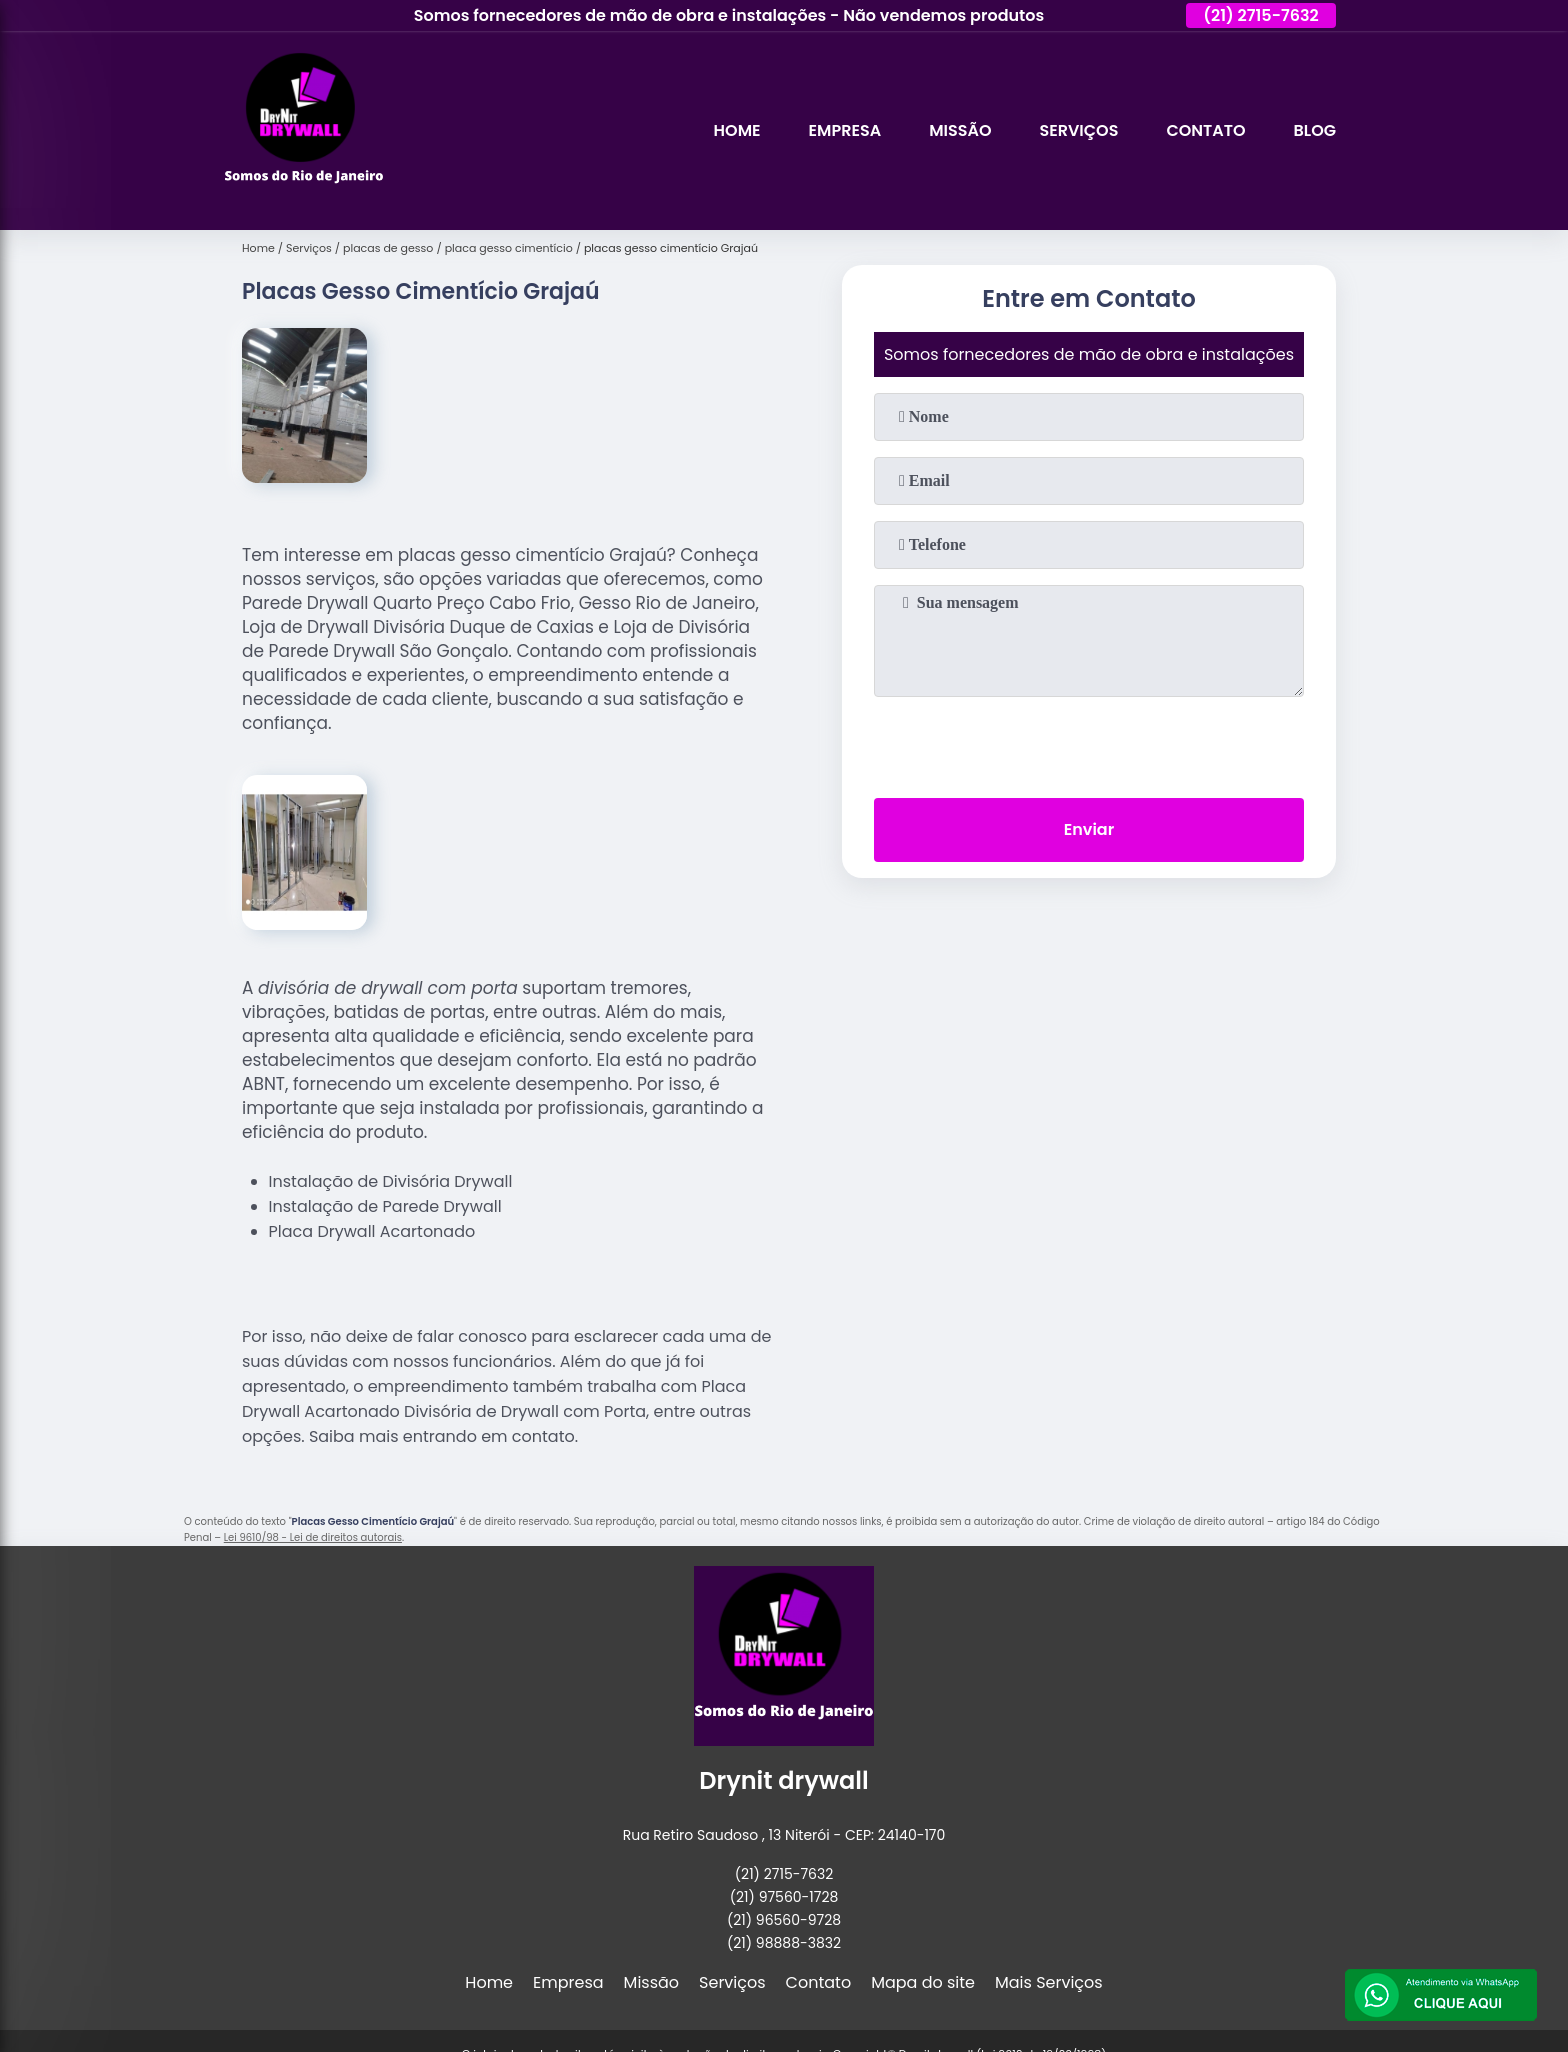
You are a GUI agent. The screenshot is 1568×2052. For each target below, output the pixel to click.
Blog (1315, 130)
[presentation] (1089, 743)
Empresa (845, 130)
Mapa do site (923, 1982)
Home (737, 130)
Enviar (1089, 829)
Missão (960, 130)
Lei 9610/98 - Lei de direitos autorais (313, 1537)
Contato (1205, 130)
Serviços (1078, 130)
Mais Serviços (1049, 1982)
